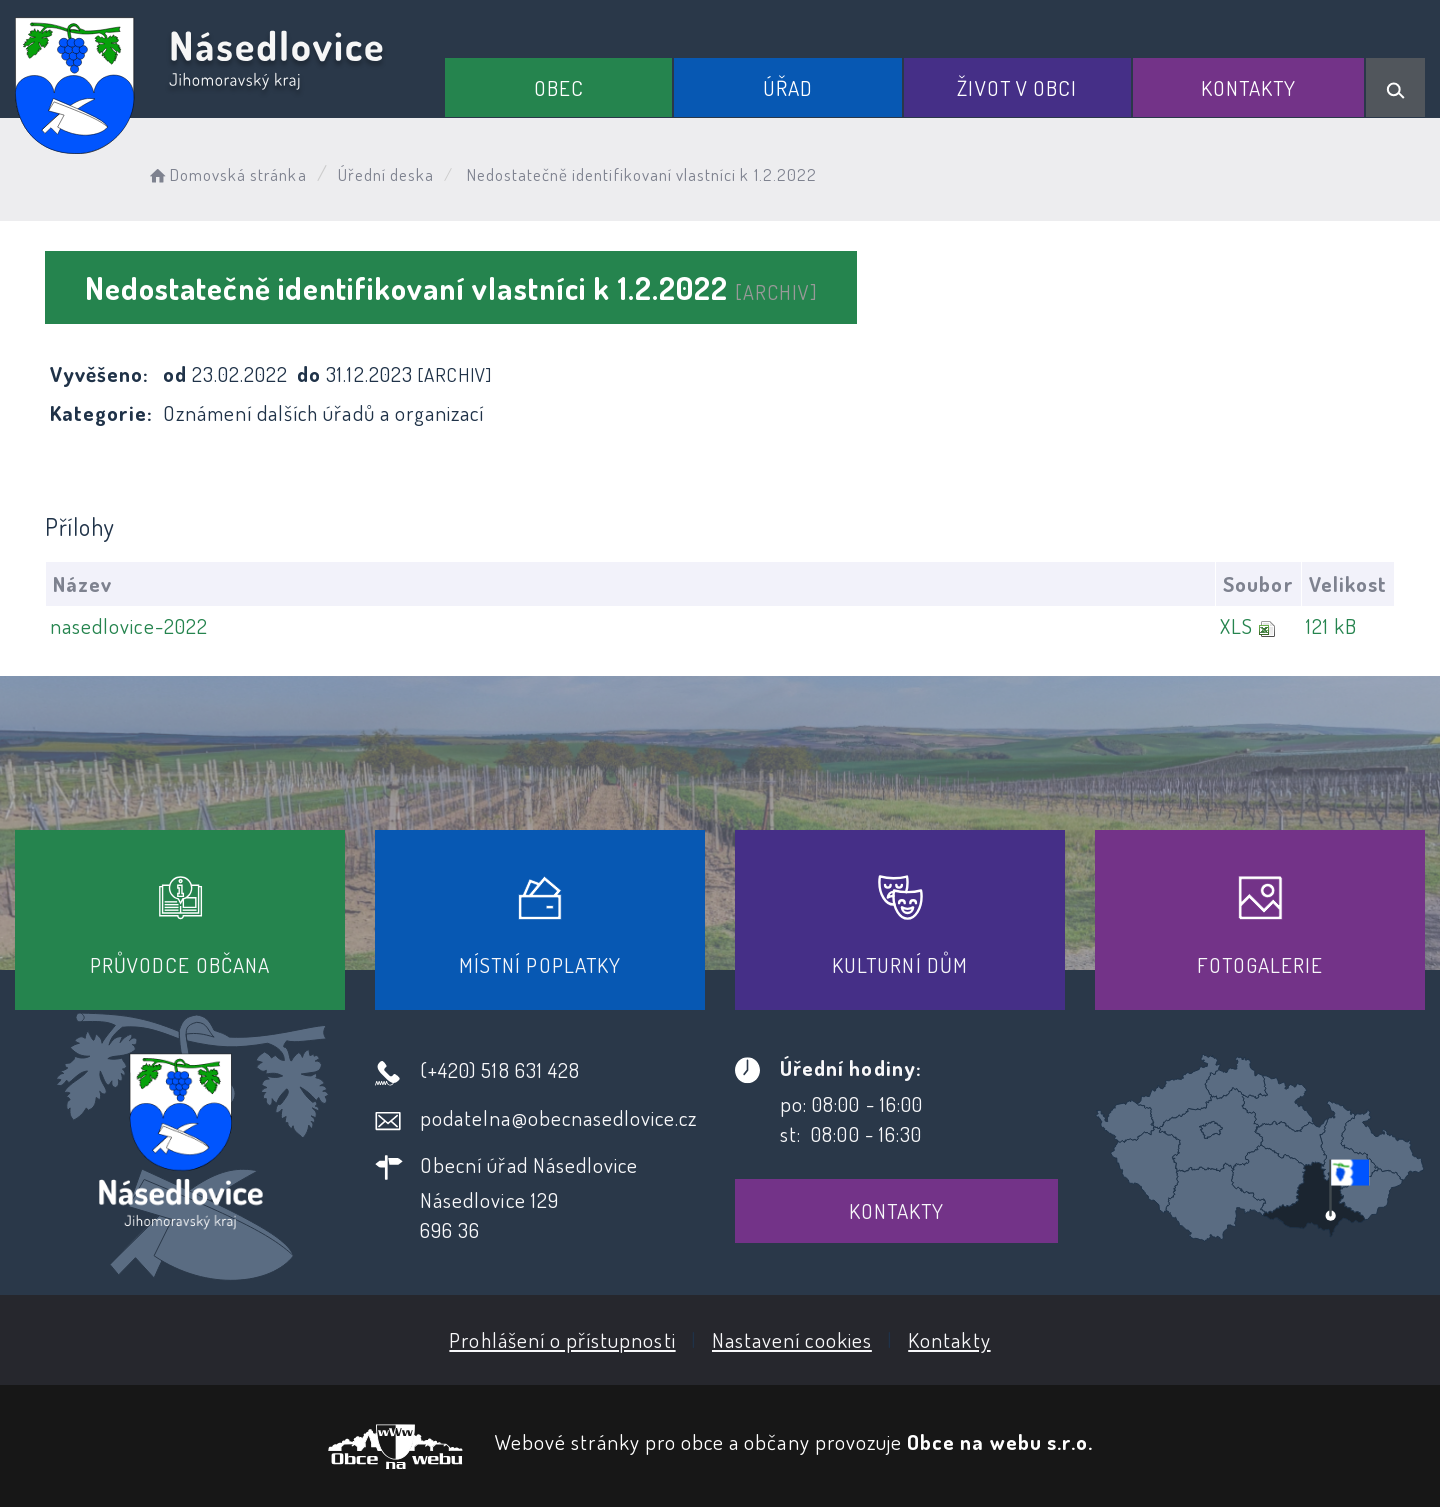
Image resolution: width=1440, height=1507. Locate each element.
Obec (559, 87)
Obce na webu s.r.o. (1000, 1441)
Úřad (788, 87)
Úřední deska (386, 174)
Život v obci (1017, 87)
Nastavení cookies (792, 1339)
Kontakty (1248, 87)
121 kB (1331, 625)
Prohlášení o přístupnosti (562, 1339)
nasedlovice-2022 (129, 625)
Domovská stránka (226, 174)
